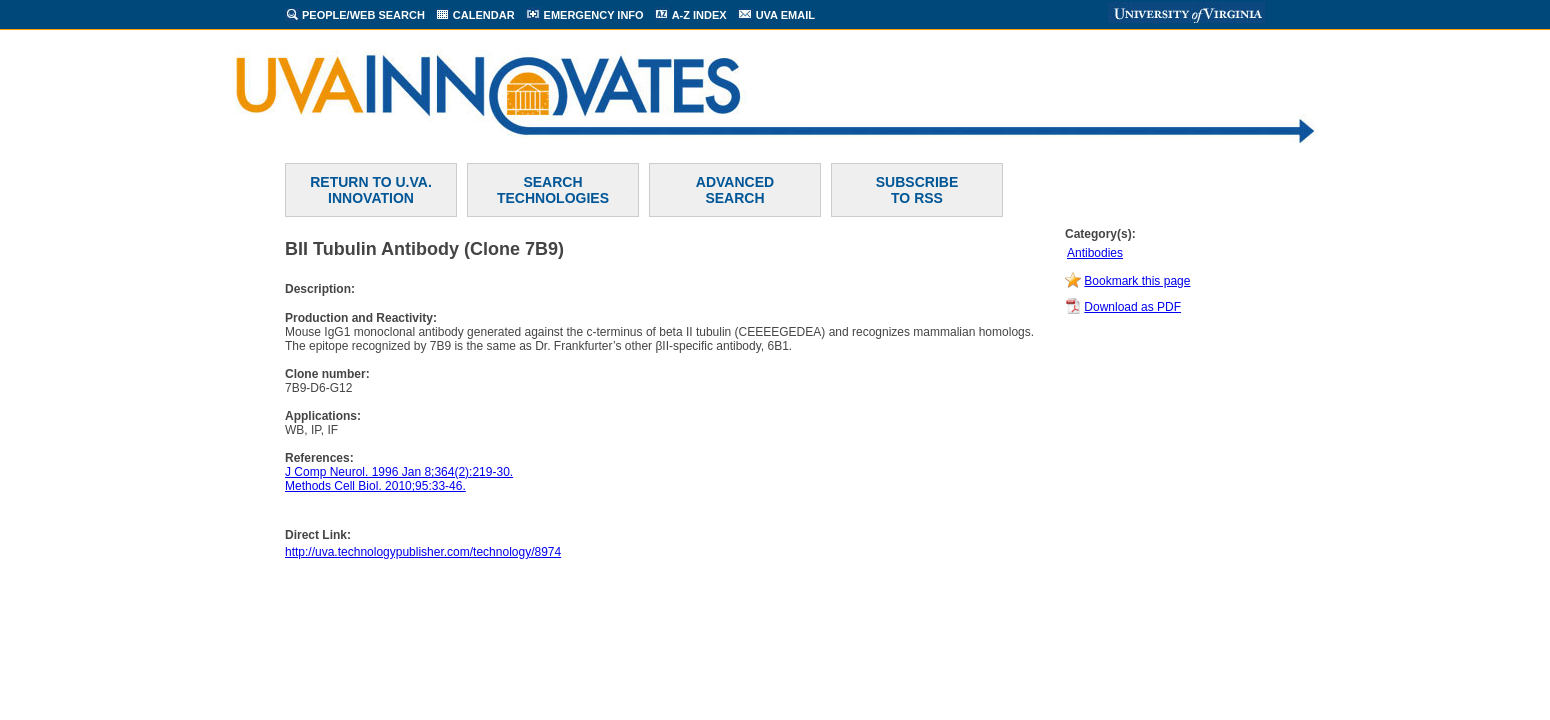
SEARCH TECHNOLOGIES (553, 190)
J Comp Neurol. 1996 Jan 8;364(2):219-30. (399, 472)
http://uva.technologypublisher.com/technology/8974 (423, 552)
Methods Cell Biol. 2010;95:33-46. (375, 486)
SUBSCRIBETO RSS (917, 190)
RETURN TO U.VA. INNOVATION (371, 190)
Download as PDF (1132, 307)
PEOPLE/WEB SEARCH (363, 15)
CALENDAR (484, 15)
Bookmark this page (1137, 281)
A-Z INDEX (699, 15)
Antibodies (1095, 253)
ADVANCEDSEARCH (735, 190)
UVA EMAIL (785, 15)
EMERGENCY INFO (594, 15)
